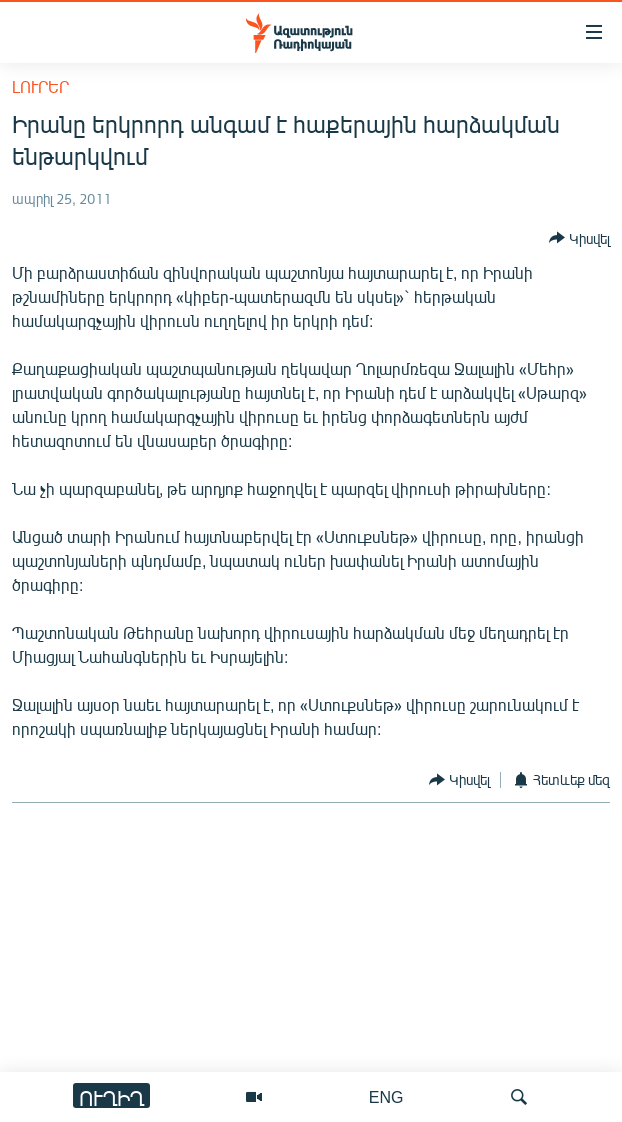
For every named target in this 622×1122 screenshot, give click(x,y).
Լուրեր (40, 86)
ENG (386, 1096)
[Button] (579, 238)
